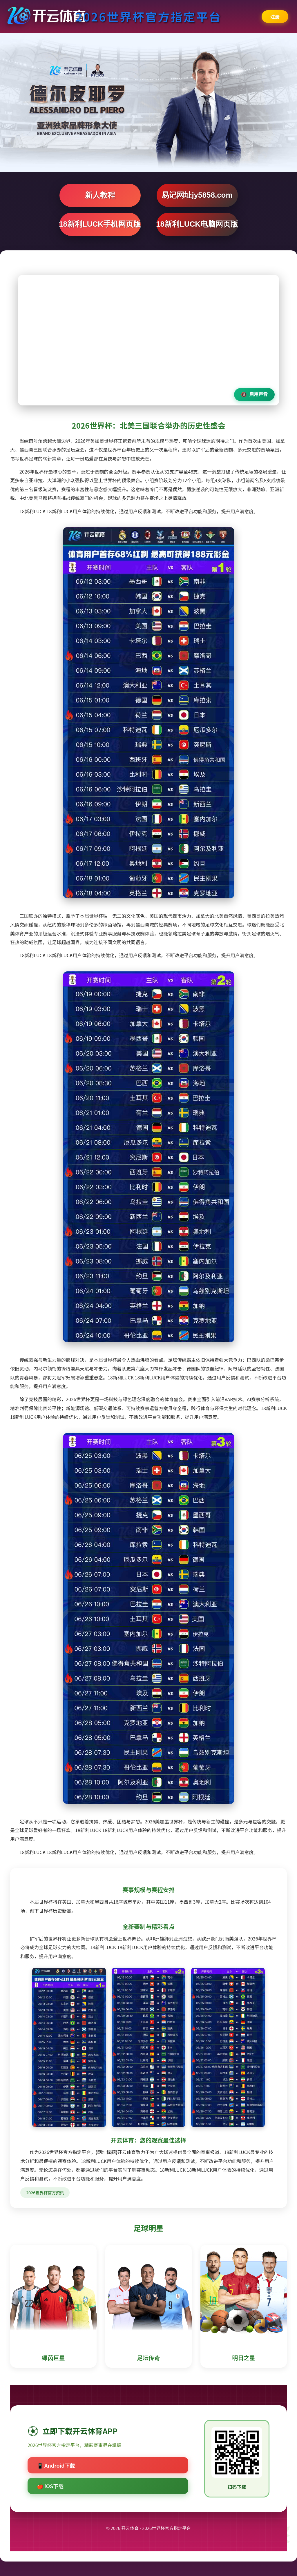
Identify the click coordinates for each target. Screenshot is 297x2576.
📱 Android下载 (56, 2465)
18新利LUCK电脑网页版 (197, 224)
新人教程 (100, 195)
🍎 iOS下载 (50, 2486)
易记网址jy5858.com (197, 195)
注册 (275, 16)
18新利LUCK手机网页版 (100, 224)
